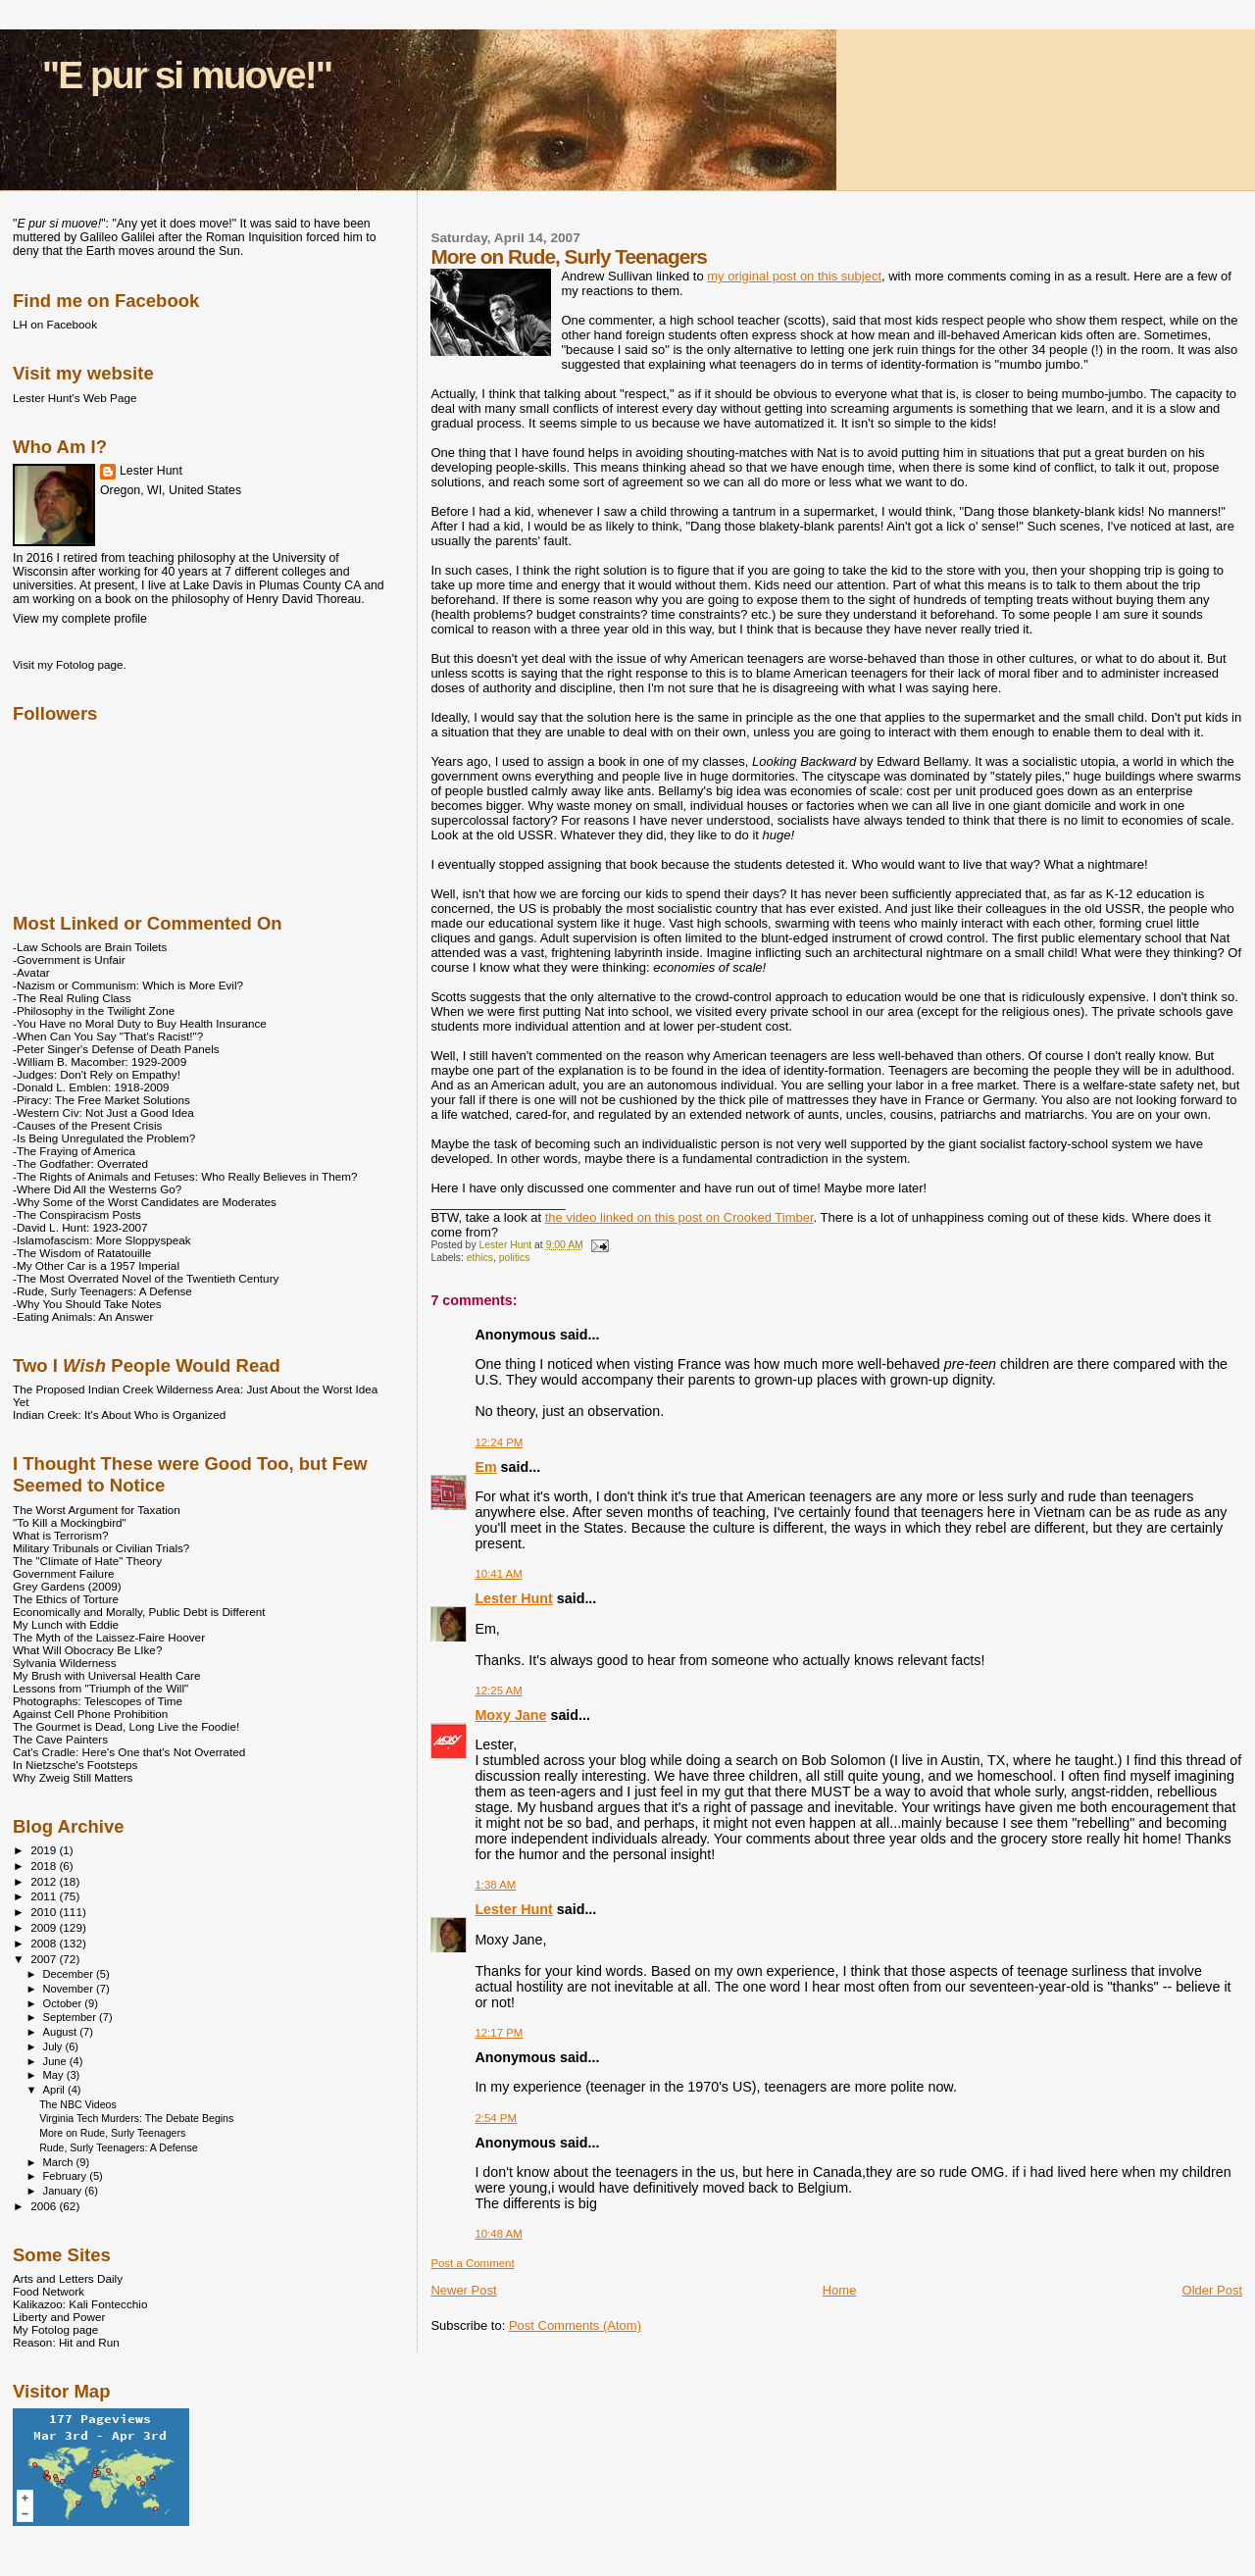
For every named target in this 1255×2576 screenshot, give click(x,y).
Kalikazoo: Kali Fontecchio (80, 2304)
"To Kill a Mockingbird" (69, 1522)
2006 (44, 2205)
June (56, 2061)
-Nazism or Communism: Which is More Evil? (128, 985)
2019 (44, 1850)
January (64, 2191)
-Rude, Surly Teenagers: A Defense (102, 1291)
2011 (44, 1896)
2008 (44, 1943)
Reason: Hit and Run (66, 2342)
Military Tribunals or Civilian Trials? (101, 1547)
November (69, 1989)
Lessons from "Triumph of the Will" (100, 1688)
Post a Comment (472, 2263)
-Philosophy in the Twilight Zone (94, 1010)
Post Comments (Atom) (575, 2325)
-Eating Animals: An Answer (83, 1316)
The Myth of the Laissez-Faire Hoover (109, 1637)
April (55, 2090)
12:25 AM (498, 1690)
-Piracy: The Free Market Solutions (101, 1099)
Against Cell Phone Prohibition (90, 1713)
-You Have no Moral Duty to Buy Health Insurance (140, 1023)
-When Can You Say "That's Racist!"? (108, 1036)
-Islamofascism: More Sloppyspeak (102, 1240)
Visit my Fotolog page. (69, 664)
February (66, 2176)
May (55, 2075)
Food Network (48, 2291)
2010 (44, 1911)
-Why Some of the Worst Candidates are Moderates (144, 1201)
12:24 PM (499, 1442)
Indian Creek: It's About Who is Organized (119, 1414)
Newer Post (463, 2290)
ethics (480, 1257)
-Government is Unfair (69, 959)
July (54, 2046)
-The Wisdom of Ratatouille (82, 1252)
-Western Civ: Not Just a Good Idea (103, 1112)
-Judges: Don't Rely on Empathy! (96, 1074)
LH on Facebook (55, 324)
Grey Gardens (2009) (67, 1586)
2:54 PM (496, 2118)
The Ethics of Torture (66, 1598)
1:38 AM (495, 1885)
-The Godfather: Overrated (80, 1163)
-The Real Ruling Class (72, 997)
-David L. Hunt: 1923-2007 (80, 1227)
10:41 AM (498, 1574)
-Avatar (31, 972)
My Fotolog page (55, 2329)
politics (514, 1257)
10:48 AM (498, 2234)
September (71, 2017)
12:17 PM (499, 2033)
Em (485, 1467)
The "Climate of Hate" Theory (87, 1560)
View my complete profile (80, 619)
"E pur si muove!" (187, 75)
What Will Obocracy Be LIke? (87, 1649)
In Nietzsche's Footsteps (75, 1764)
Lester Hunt (513, 1598)
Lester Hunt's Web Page (74, 397)
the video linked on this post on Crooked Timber (679, 1217)
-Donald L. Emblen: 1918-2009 (91, 1087)
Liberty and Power (59, 2316)
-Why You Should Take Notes (87, 1303)
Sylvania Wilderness (65, 1662)
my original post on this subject (794, 276)
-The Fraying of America (74, 1150)
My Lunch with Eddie (66, 1624)
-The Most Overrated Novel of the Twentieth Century (145, 1278)
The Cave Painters (60, 1739)
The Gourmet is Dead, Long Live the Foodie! (126, 1726)
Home (840, 2290)
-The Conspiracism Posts (77, 1214)
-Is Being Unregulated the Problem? (104, 1138)
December (69, 1974)
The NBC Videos (78, 2104)
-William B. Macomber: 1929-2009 (99, 1061)
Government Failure (64, 1573)
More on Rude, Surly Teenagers (112, 2133)
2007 (44, 1958)
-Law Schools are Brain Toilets (90, 946)
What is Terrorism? (60, 1535)
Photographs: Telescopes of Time (97, 1700)
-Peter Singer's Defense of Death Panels (116, 1048)
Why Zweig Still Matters (72, 1777)
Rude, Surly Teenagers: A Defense (118, 2147)
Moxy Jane (510, 1715)
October (64, 2003)
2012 (44, 1881)
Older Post (1212, 2290)
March (59, 2162)
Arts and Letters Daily (68, 2278)
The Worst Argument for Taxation (96, 1509)
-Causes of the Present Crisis (87, 1125)
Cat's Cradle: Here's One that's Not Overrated (129, 1751)
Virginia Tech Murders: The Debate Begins (136, 2118)
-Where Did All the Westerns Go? (97, 1189)
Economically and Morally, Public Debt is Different (139, 1611)
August (61, 2032)
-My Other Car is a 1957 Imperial (96, 1265)
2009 (44, 1927)
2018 (44, 1865)
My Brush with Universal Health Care (106, 1675)
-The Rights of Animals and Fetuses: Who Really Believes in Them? (185, 1176)
